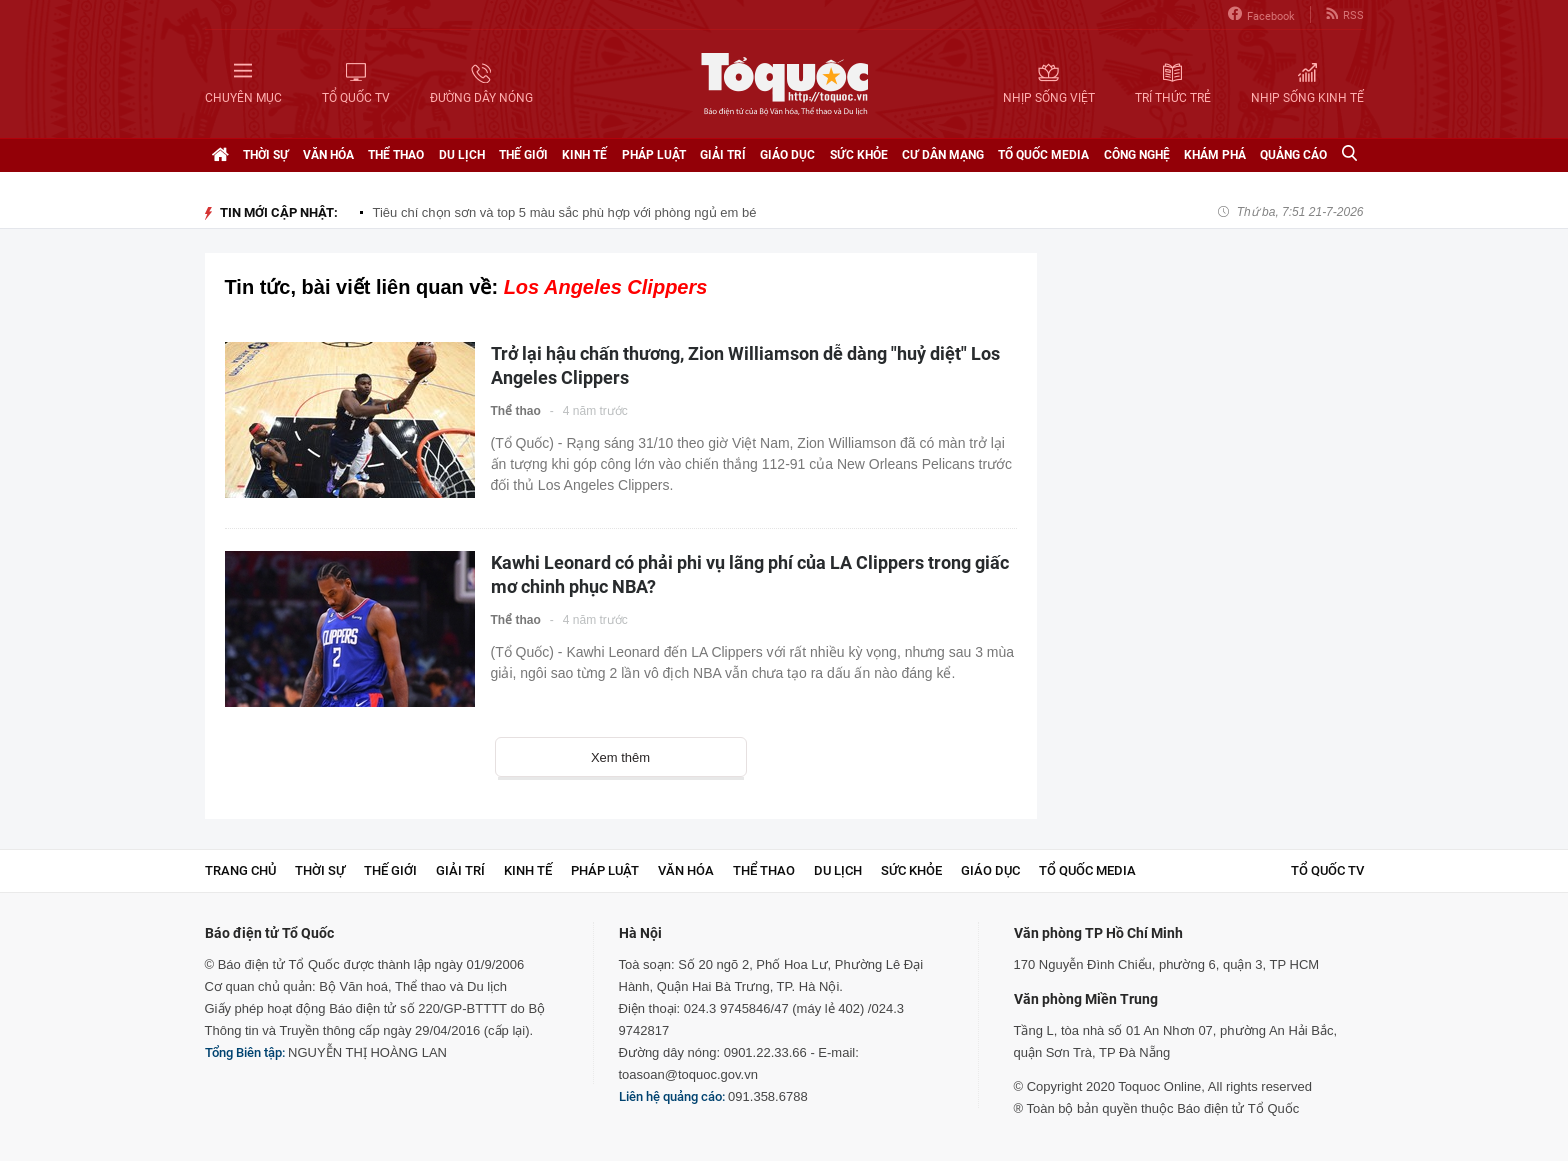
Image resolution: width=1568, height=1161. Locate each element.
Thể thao (396, 155)
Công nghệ (1137, 155)
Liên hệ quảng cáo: (672, 1096)
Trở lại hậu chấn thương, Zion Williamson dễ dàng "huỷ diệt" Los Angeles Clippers (745, 365)
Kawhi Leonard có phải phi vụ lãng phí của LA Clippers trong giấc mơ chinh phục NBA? (750, 574)
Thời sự (266, 155)
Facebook (1261, 14)
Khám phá (1215, 155)
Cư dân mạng (943, 155)
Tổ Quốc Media (1043, 155)
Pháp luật (654, 155)
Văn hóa (328, 155)
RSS (1345, 14)
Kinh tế (584, 155)
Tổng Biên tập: (245, 1052)
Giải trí (723, 155)
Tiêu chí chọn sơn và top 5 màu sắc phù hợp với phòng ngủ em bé (565, 212)
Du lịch (462, 155)
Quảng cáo (1293, 155)
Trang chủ (240, 870)
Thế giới (523, 155)
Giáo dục (787, 155)
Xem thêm (620, 757)
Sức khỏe (859, 155)
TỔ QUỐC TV (1327, 870)
